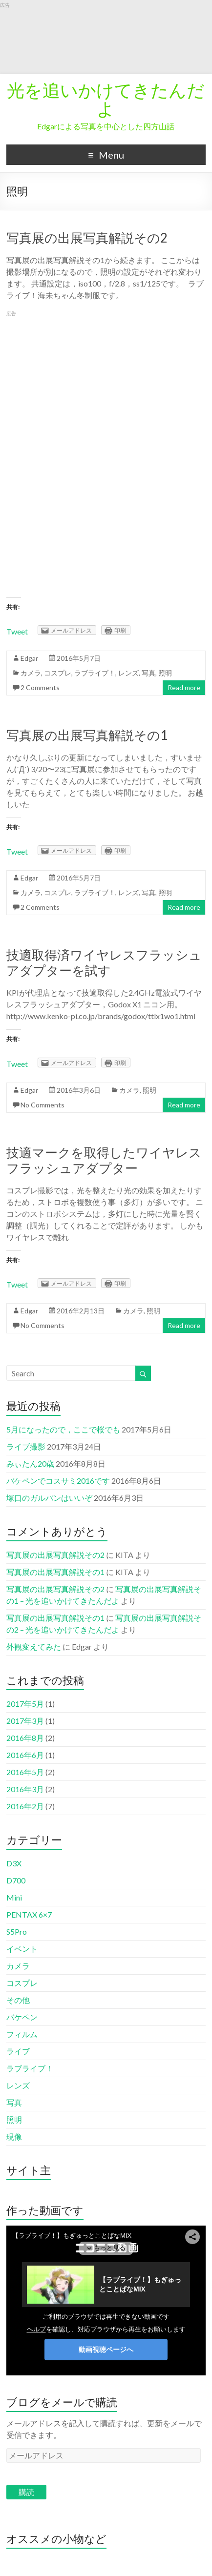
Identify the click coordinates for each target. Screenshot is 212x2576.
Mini (14, 1897)
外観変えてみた (33, 1646)
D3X (13, 1863)
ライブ (18, 2051)
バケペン (22, 2017)
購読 (26, 2491)
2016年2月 (25, 1806)
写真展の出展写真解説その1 (87, 735)
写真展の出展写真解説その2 (87, 237)
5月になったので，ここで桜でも (63, 1429)
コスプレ (57, 673)
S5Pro (16, 1931)
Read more (184, 687)
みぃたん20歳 (30, 1463)
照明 (165, 673)
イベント (22, 1948)
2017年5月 (25, 1703)
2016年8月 (25, 1737)
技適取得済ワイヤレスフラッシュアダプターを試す (104, 962)
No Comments (42, 1105)
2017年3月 (25, 1720)
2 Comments (40, 687)
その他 (18, 1999)
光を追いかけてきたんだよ (106, 99)
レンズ (128, 673)
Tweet (17, 631)
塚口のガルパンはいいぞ (49, 1497)
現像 (14, 2136)
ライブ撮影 (25, 1446)
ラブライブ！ (94, 673)
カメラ (31, 673)
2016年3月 (25, 1789)
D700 (15, 1880)
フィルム (22, 2034)
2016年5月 (25, 1772)
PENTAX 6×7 (29, 1914)
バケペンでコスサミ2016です (58, 1480)
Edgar (29, 658)
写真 (148, 673)
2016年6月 (25, 1754)
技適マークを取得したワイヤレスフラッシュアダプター (104, 1160)
